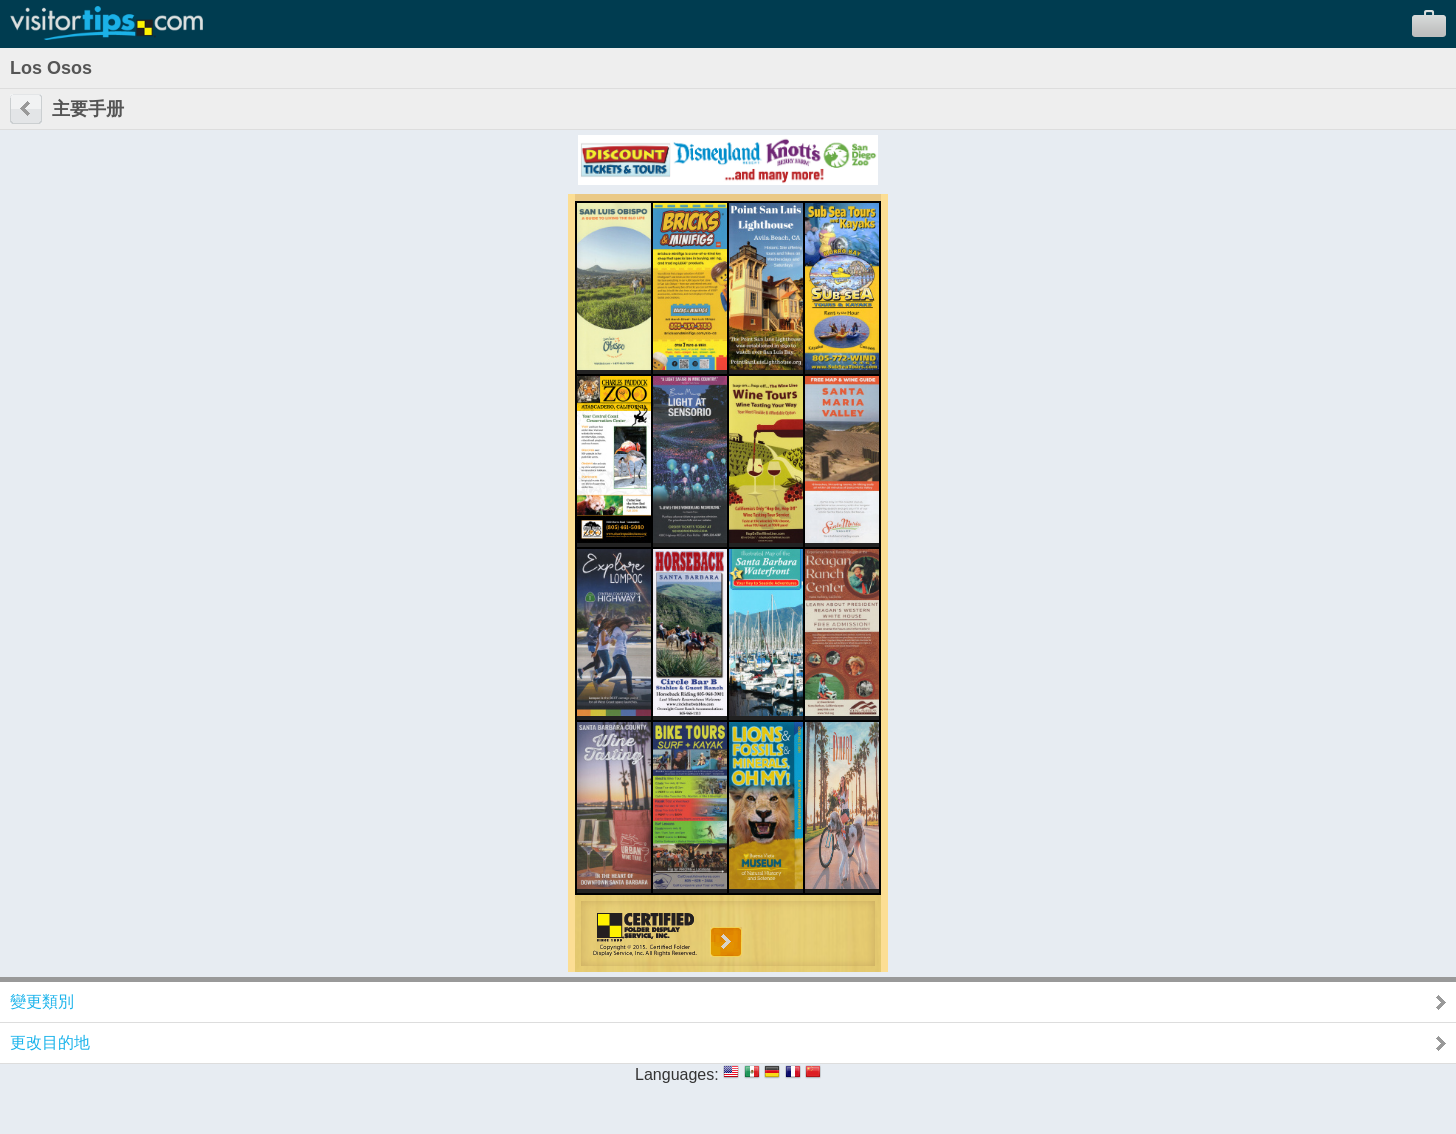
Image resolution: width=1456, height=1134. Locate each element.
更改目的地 (50, 1042)
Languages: (677, 1074)
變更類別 (42, 1001)
